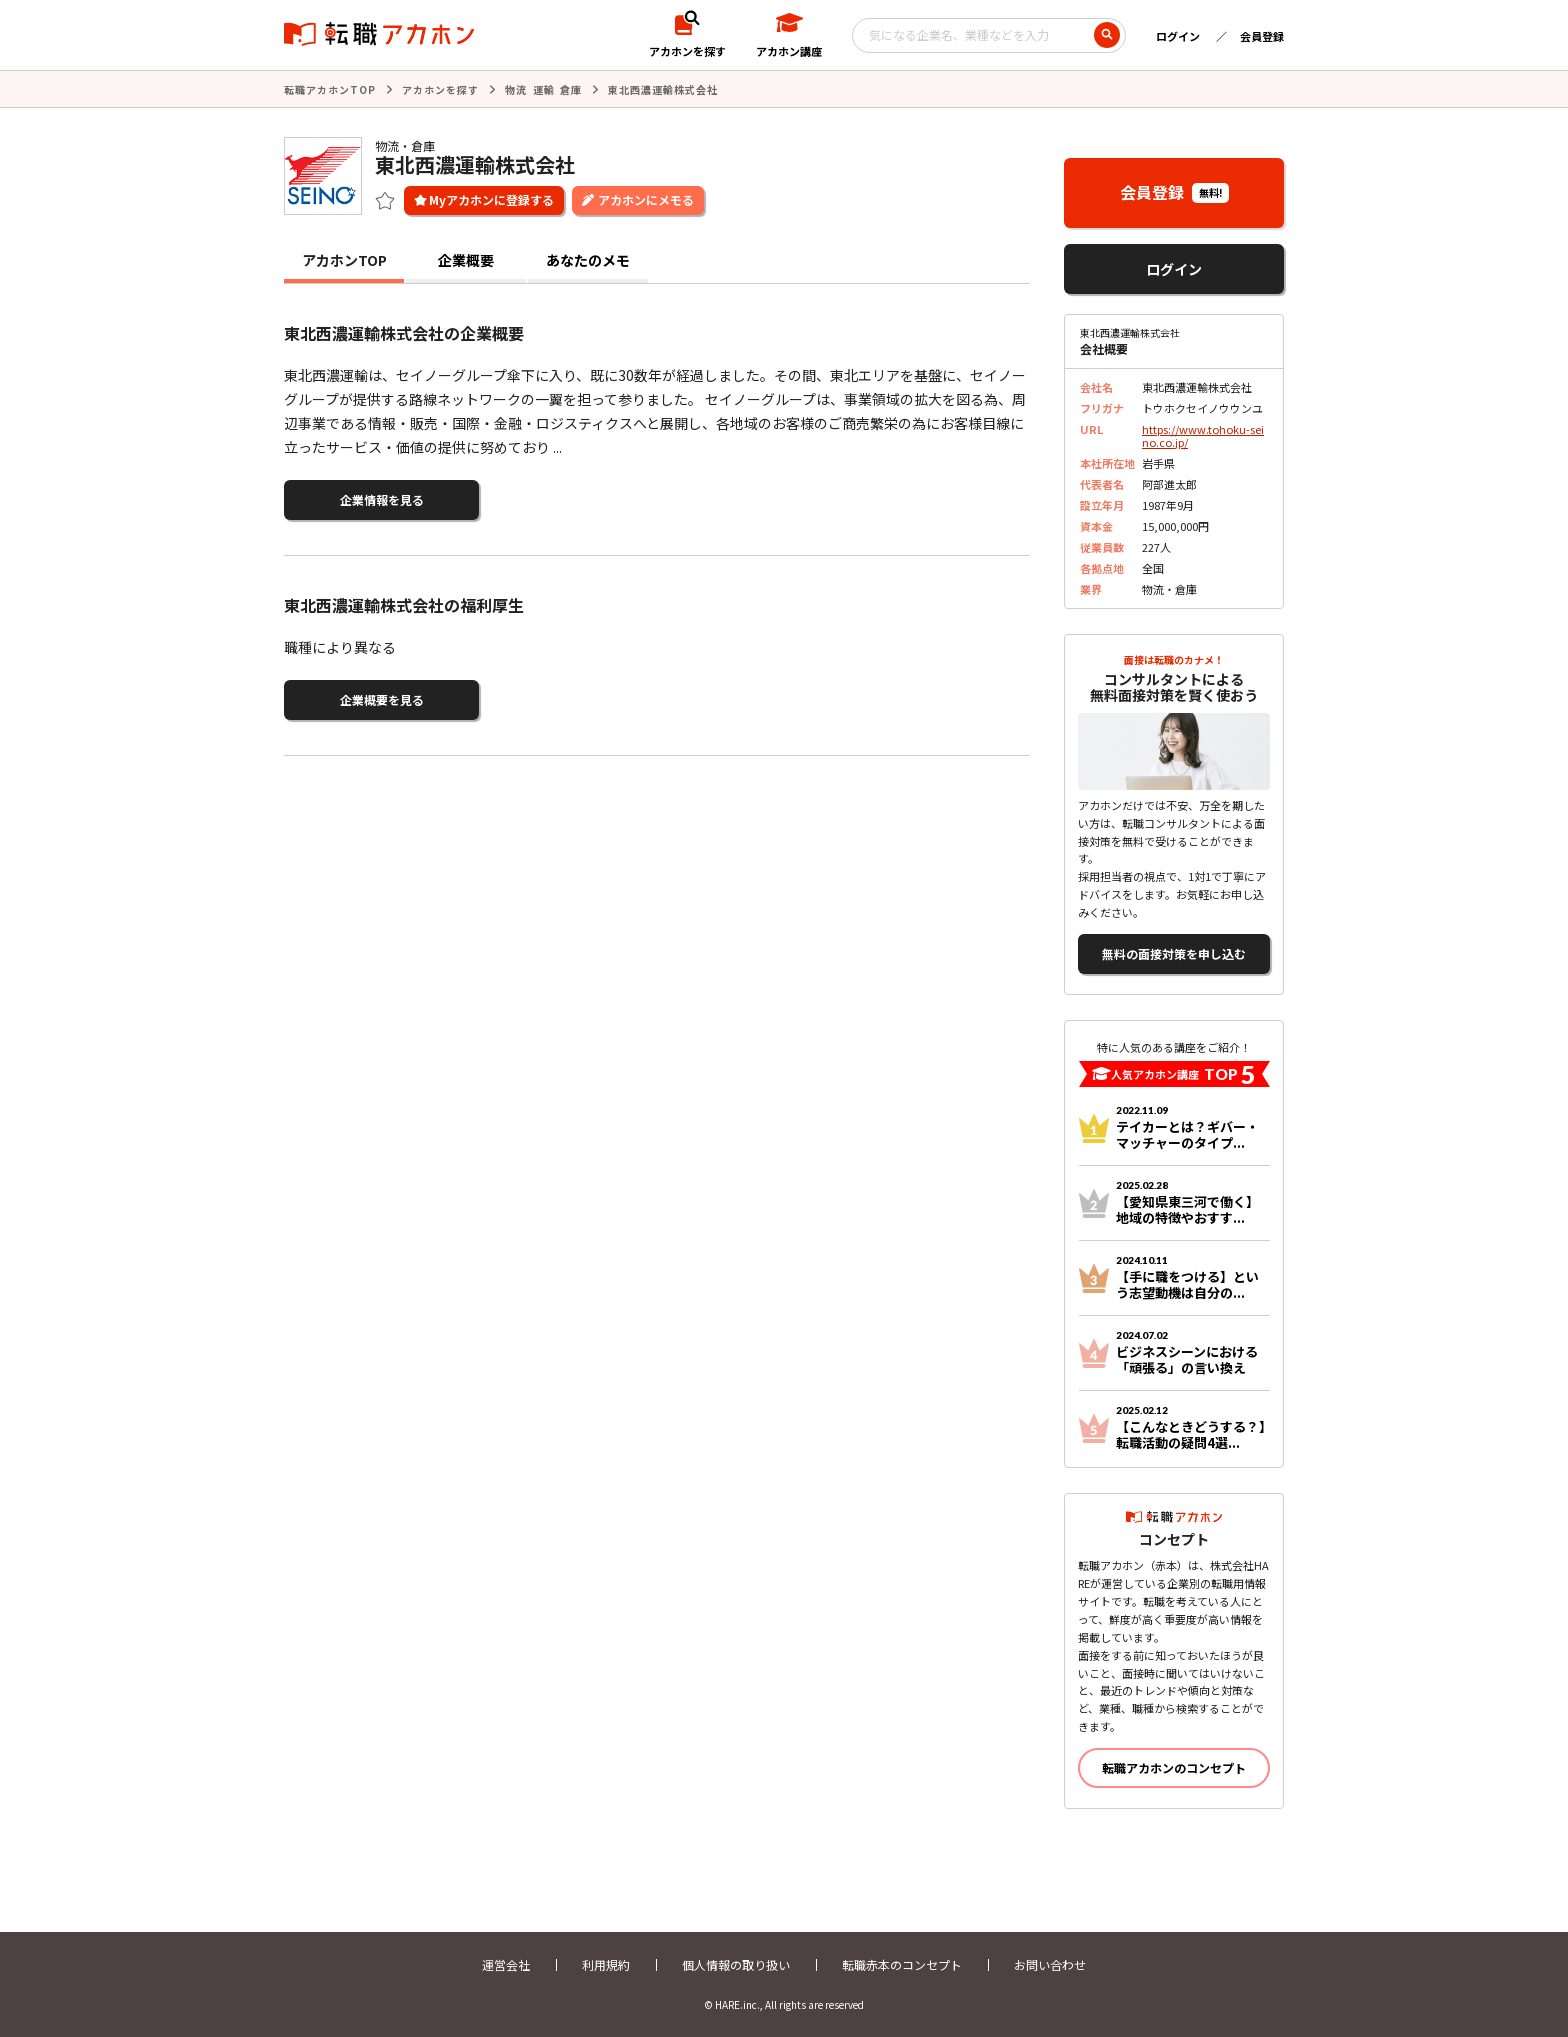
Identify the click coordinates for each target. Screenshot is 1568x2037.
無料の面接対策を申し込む (1174, 953)
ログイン (1178, 36)
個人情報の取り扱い (736, 1964)
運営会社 (506, 1964)
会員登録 (1262, 36)
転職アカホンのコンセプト (1174, 1767)
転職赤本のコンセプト (902, 1964)
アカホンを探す (440, 89)
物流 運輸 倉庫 (543, 89)
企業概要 (466, 260)
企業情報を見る (382, 499)
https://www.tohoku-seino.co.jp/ (1203, 435)
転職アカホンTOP (330, 89)
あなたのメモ (588, 260)
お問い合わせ (1050, 1964)
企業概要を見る (382, 699)
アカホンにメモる (646, 199)
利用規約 (606, 1964)
